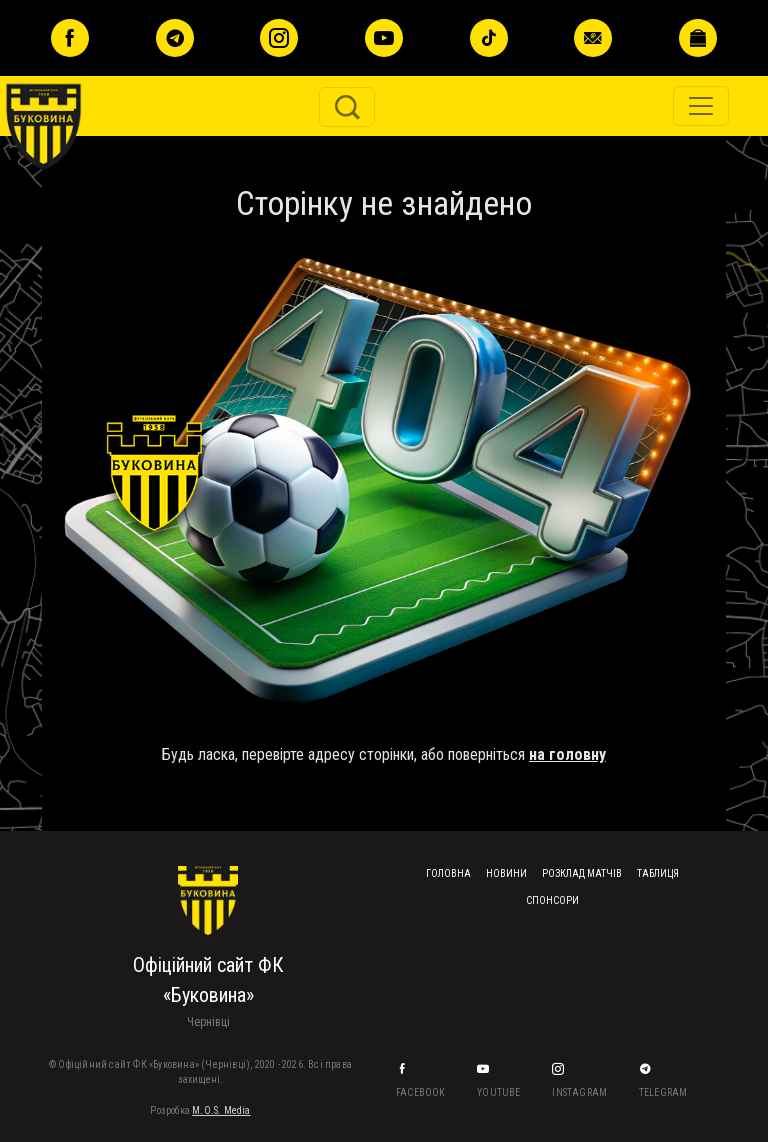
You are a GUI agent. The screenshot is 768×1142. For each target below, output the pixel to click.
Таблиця (658, 873)
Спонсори (552, 900)
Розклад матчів (582, 873)
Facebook (422, 1092)
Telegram (664, 1092)
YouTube (500, 1092)
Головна (448, 873)
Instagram (580, 1092)
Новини (506, 873)
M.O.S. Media (221, 1110)
